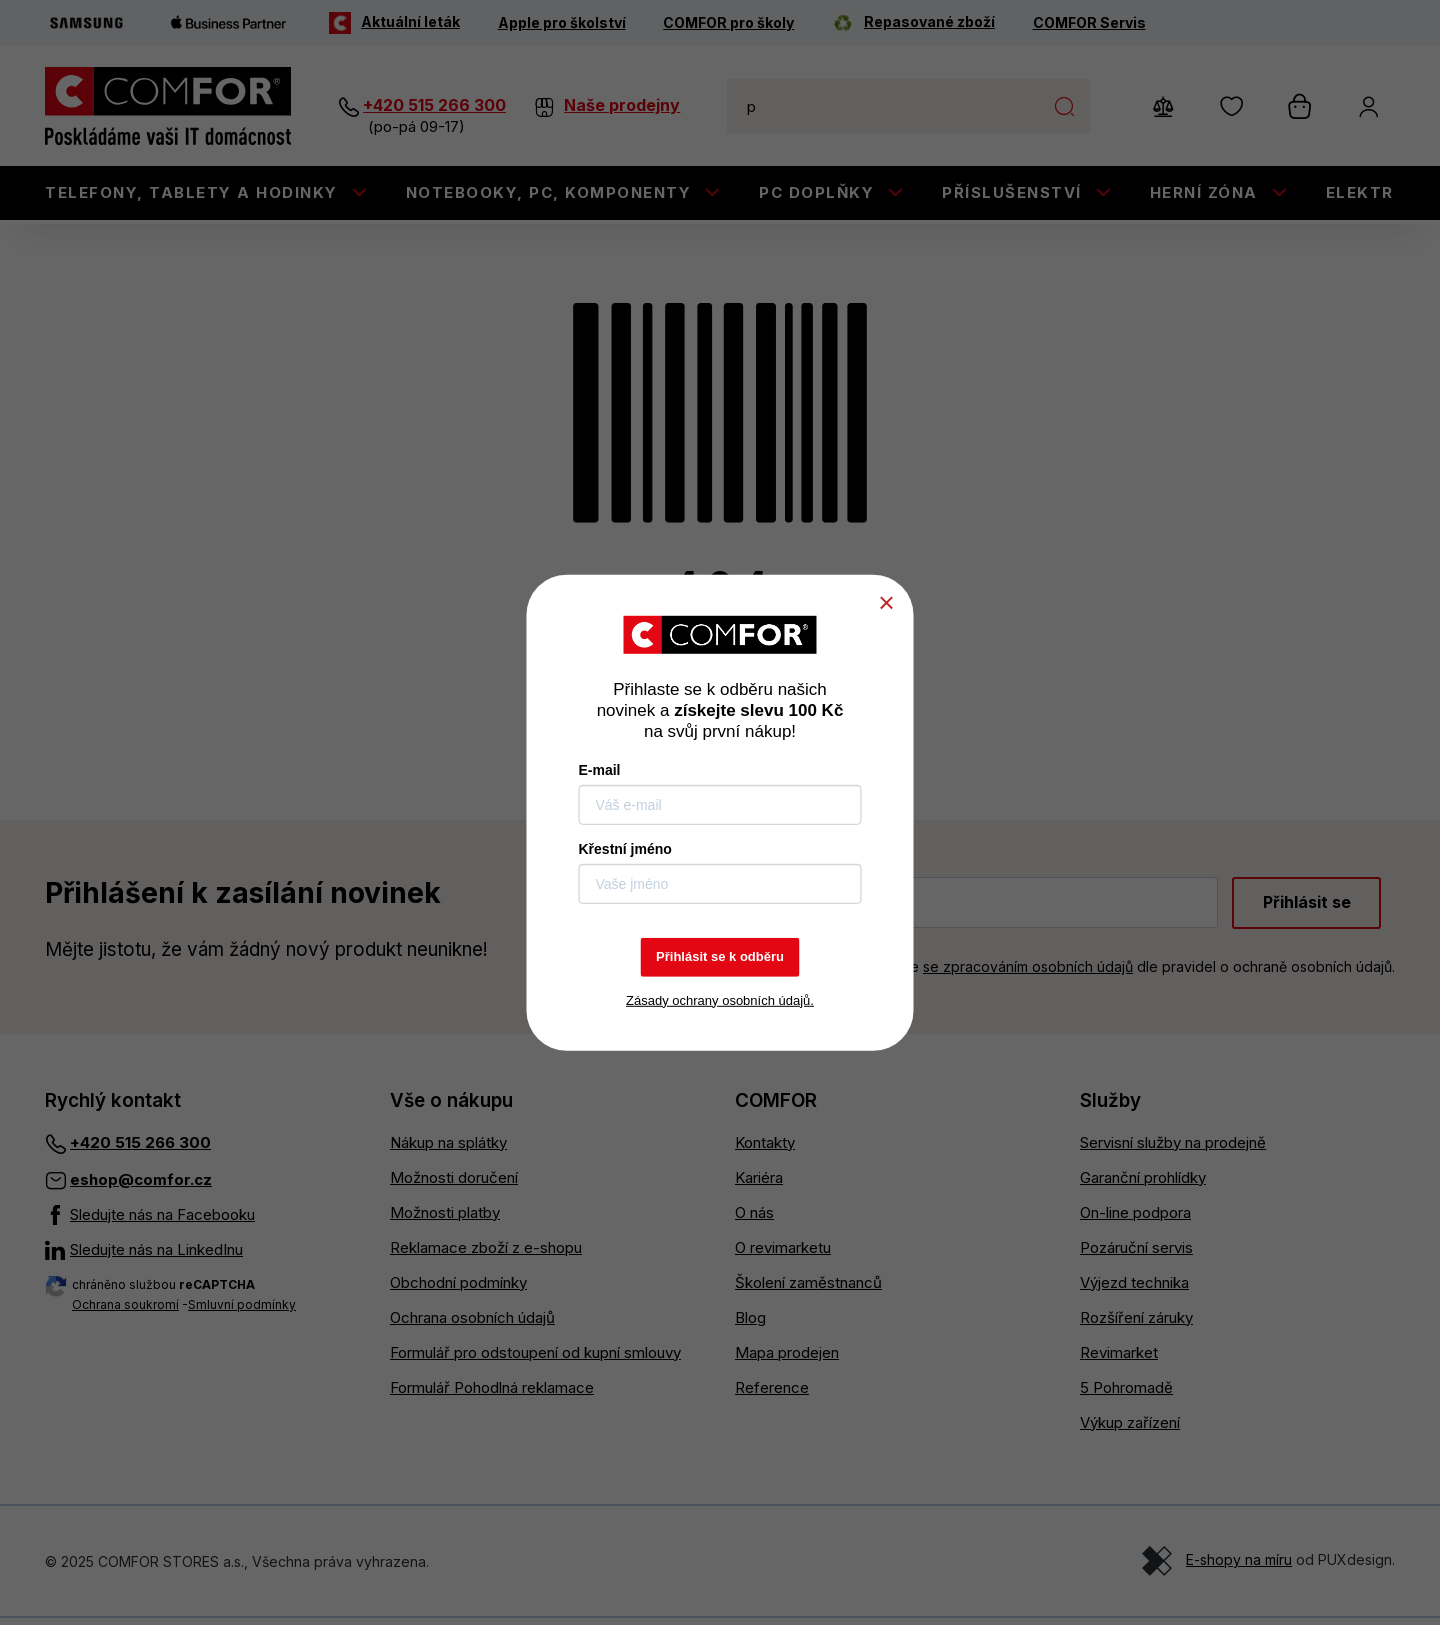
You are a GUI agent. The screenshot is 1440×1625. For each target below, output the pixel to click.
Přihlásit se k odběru (720, 956)
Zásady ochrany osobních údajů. (720, 999)
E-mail (600, 770)
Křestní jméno (625, 849)
